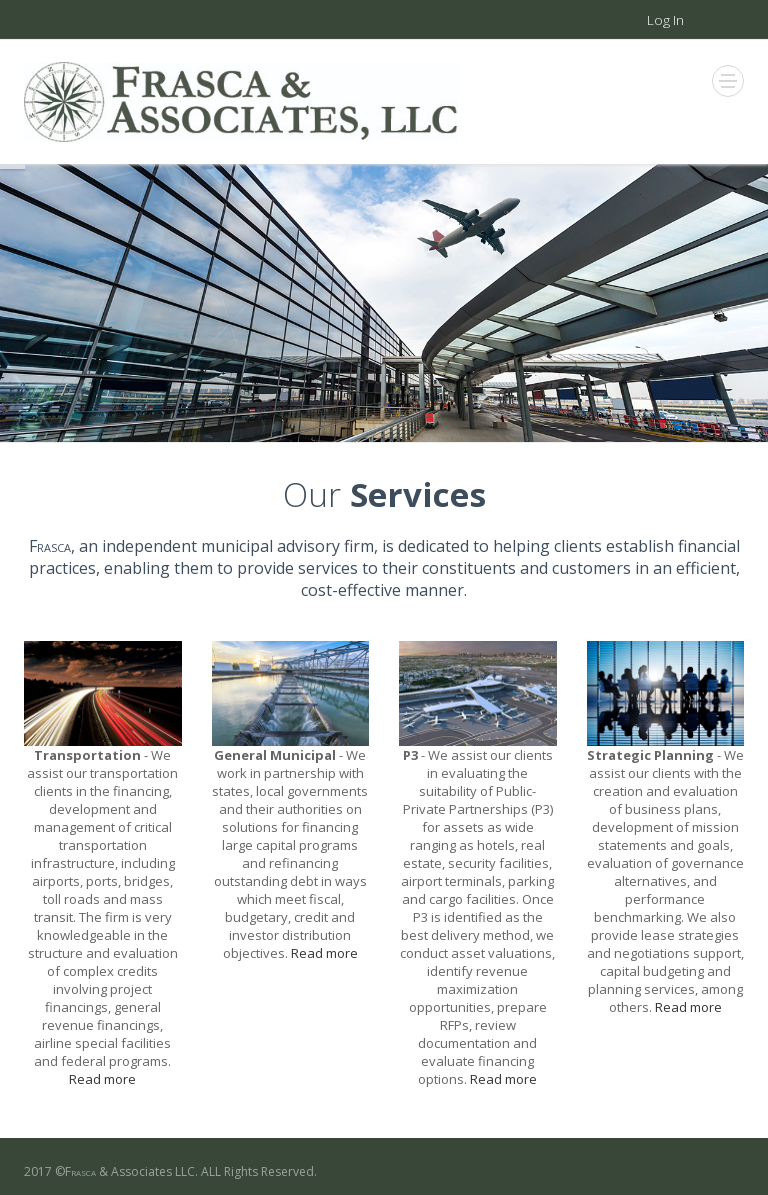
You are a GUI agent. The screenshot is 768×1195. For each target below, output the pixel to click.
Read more (102, 1079)
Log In (665, 20)
